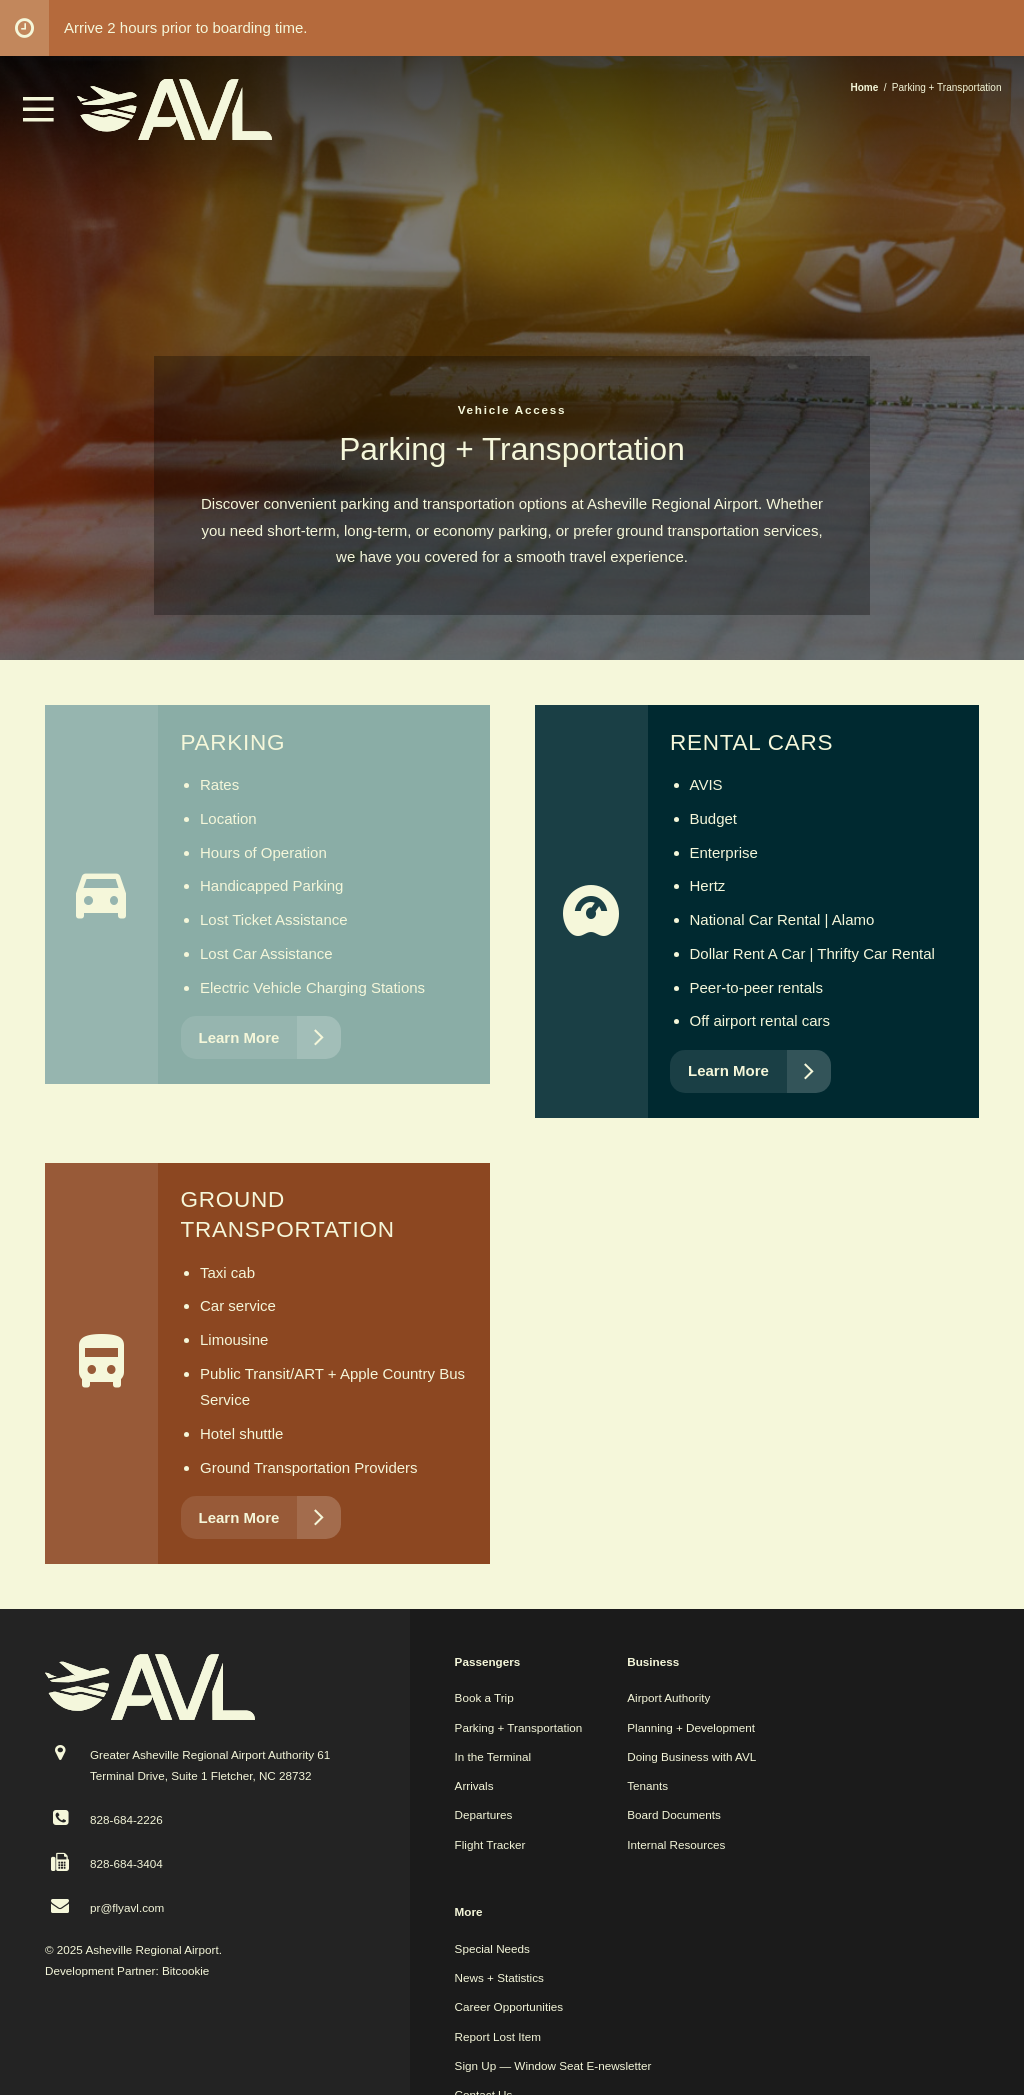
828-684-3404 (126, 1863)
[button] (39, 116)
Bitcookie (185, 1970)
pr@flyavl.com (127, 1907)
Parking (233, 742)
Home (864, 87)
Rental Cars (751, 742)
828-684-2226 (126, 1819)
